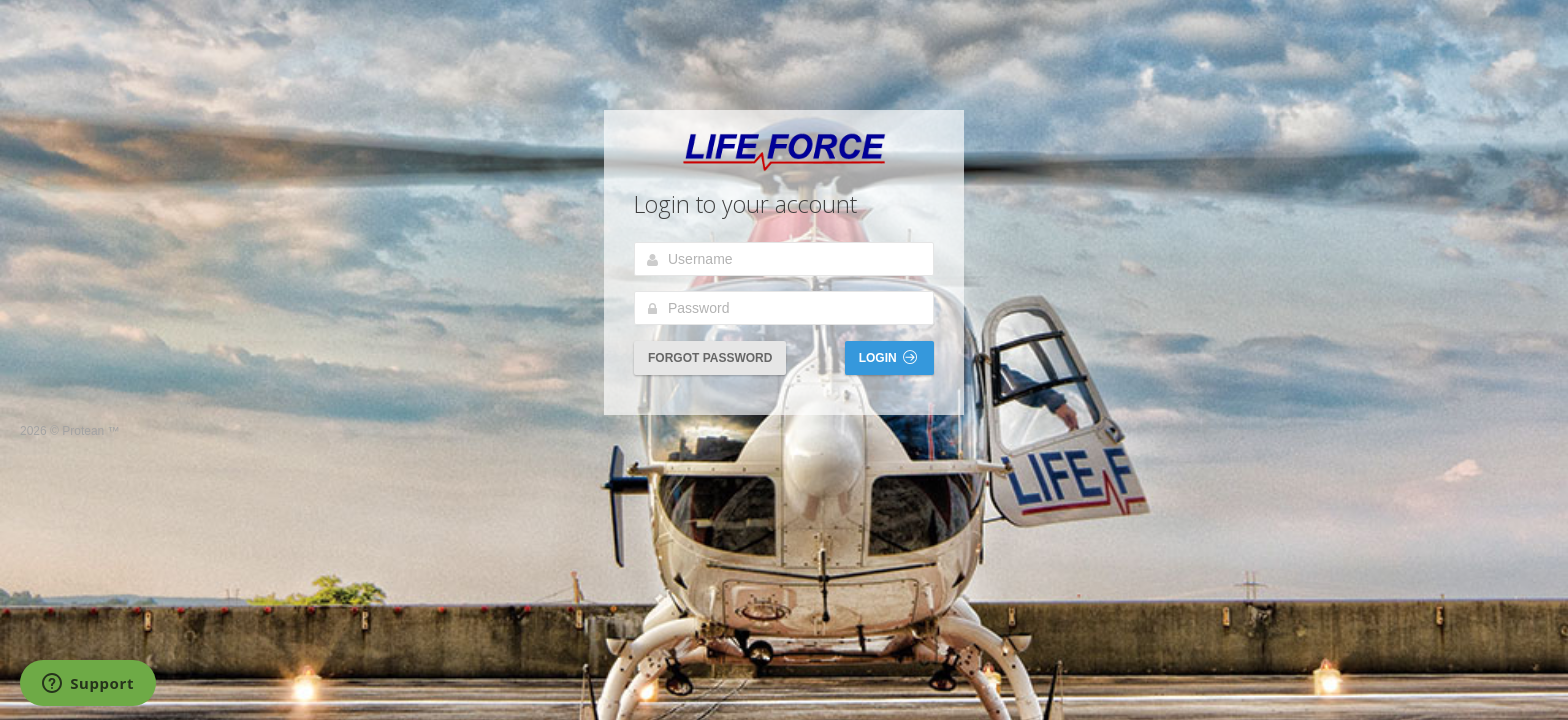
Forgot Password (710, 358)
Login (888, 357)
